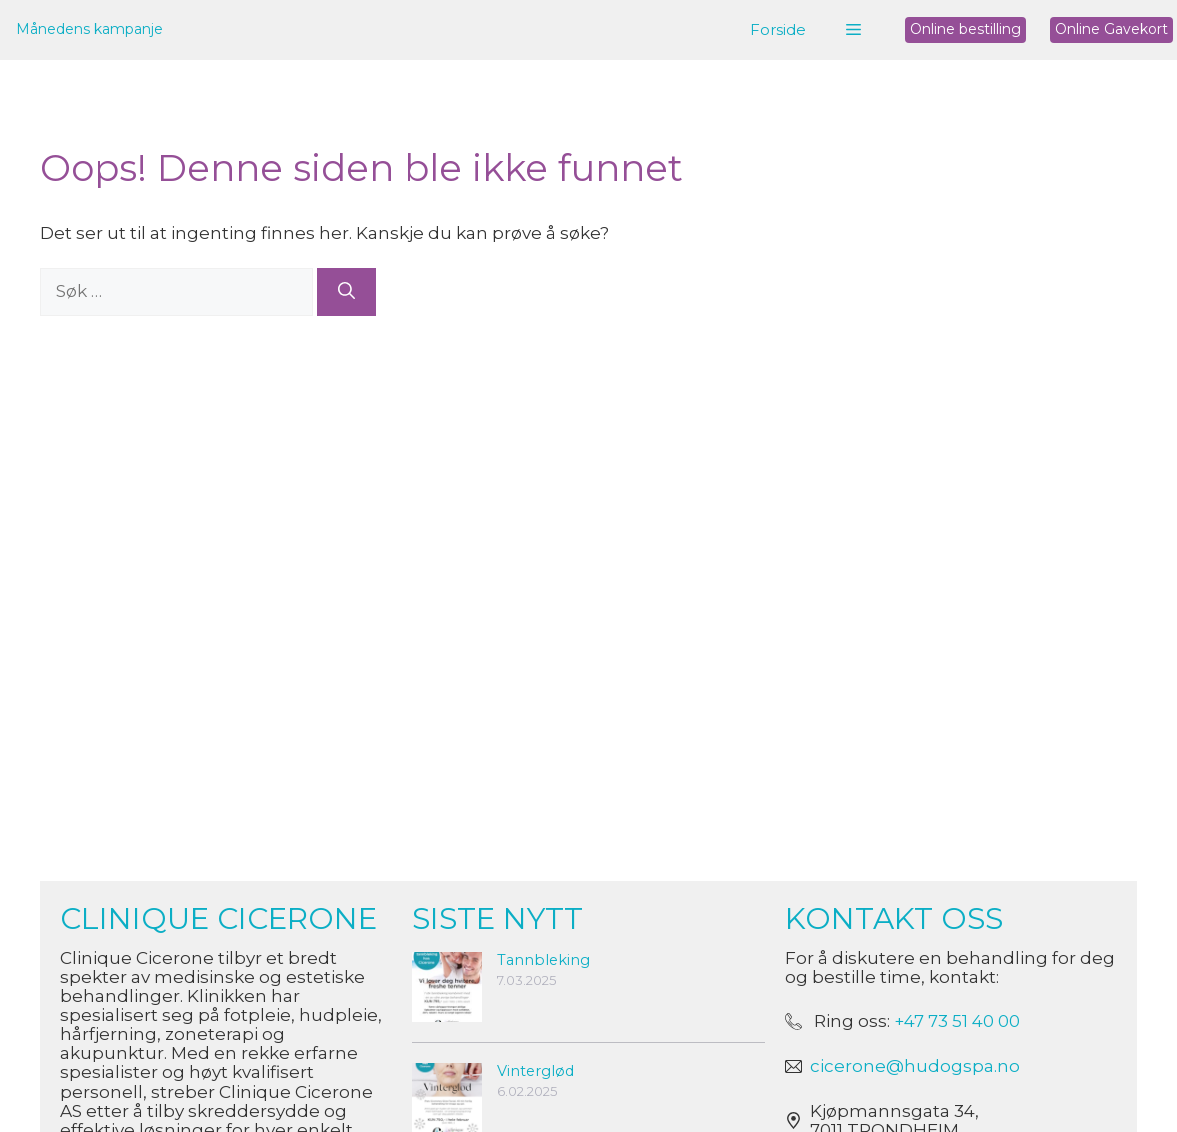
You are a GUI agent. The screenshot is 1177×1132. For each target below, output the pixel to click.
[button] (853, 30)
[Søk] (346, 292)
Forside (778, 29)
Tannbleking (543, 960)
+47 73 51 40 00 (957, 1021)
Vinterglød (535, 1071)
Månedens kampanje (89, 29)
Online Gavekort (1111, 29)
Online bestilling (965, 29)
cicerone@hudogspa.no (915, 1066)
